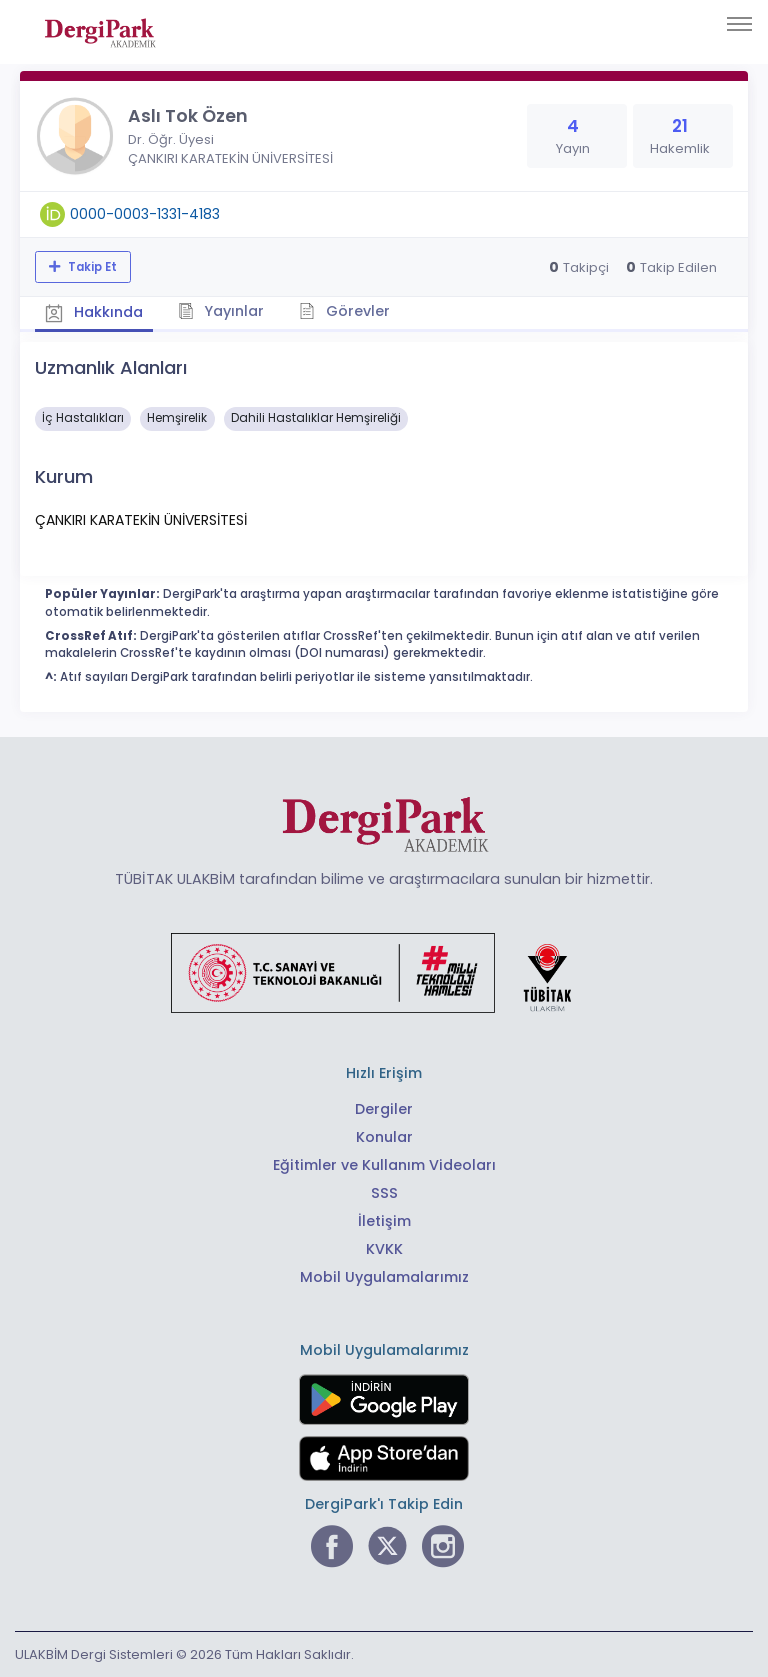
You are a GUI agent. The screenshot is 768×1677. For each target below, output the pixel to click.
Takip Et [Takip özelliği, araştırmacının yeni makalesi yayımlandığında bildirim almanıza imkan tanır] (91, 267)
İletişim (384, 1221)
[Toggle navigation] (739, 24)
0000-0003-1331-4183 (145, 214)
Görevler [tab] (344, 311)
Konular (384, 1137)
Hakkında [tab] (94, 312)
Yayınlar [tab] (221, 311)
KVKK (384, 1249)
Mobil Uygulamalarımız (384, 1277)
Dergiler (384, 1109)
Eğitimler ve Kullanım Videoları (384, 1165)
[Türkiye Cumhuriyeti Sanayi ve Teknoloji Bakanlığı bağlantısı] (384, 972)
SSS (384, 1193)
